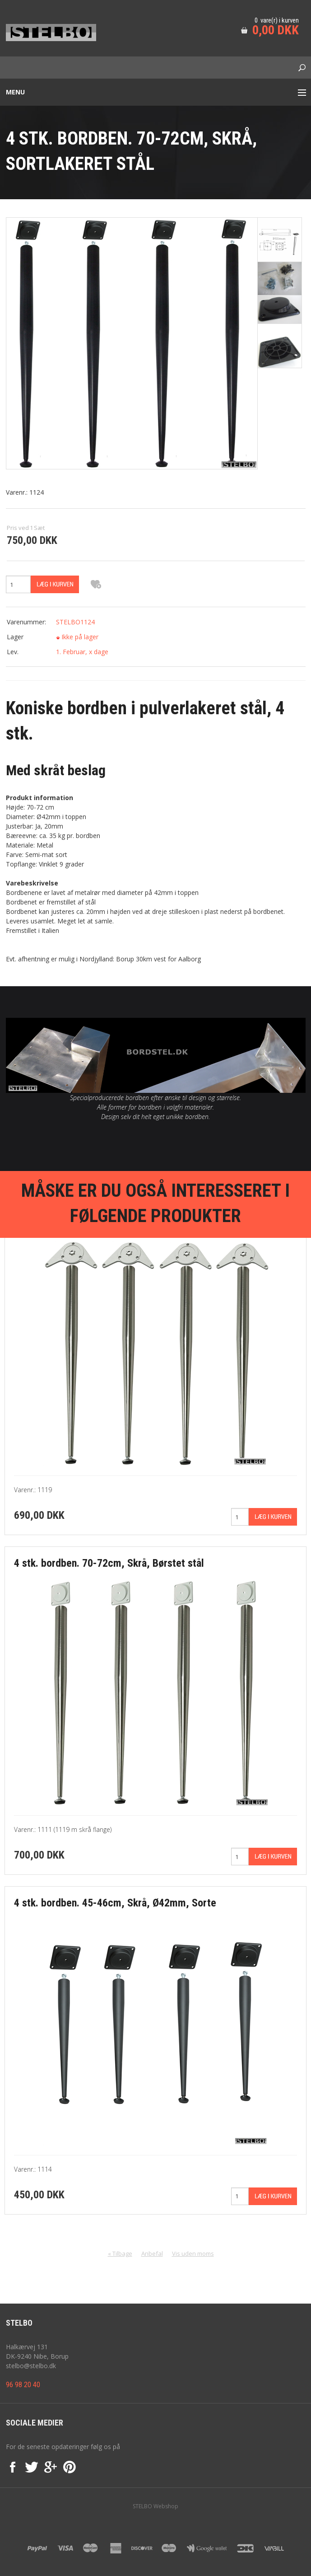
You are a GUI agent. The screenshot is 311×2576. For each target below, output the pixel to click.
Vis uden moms (193, 2253)
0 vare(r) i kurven (277, 20)
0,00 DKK (275, 30)
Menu (15, 92)
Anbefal (152, 2253)
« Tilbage (120, 2253)
